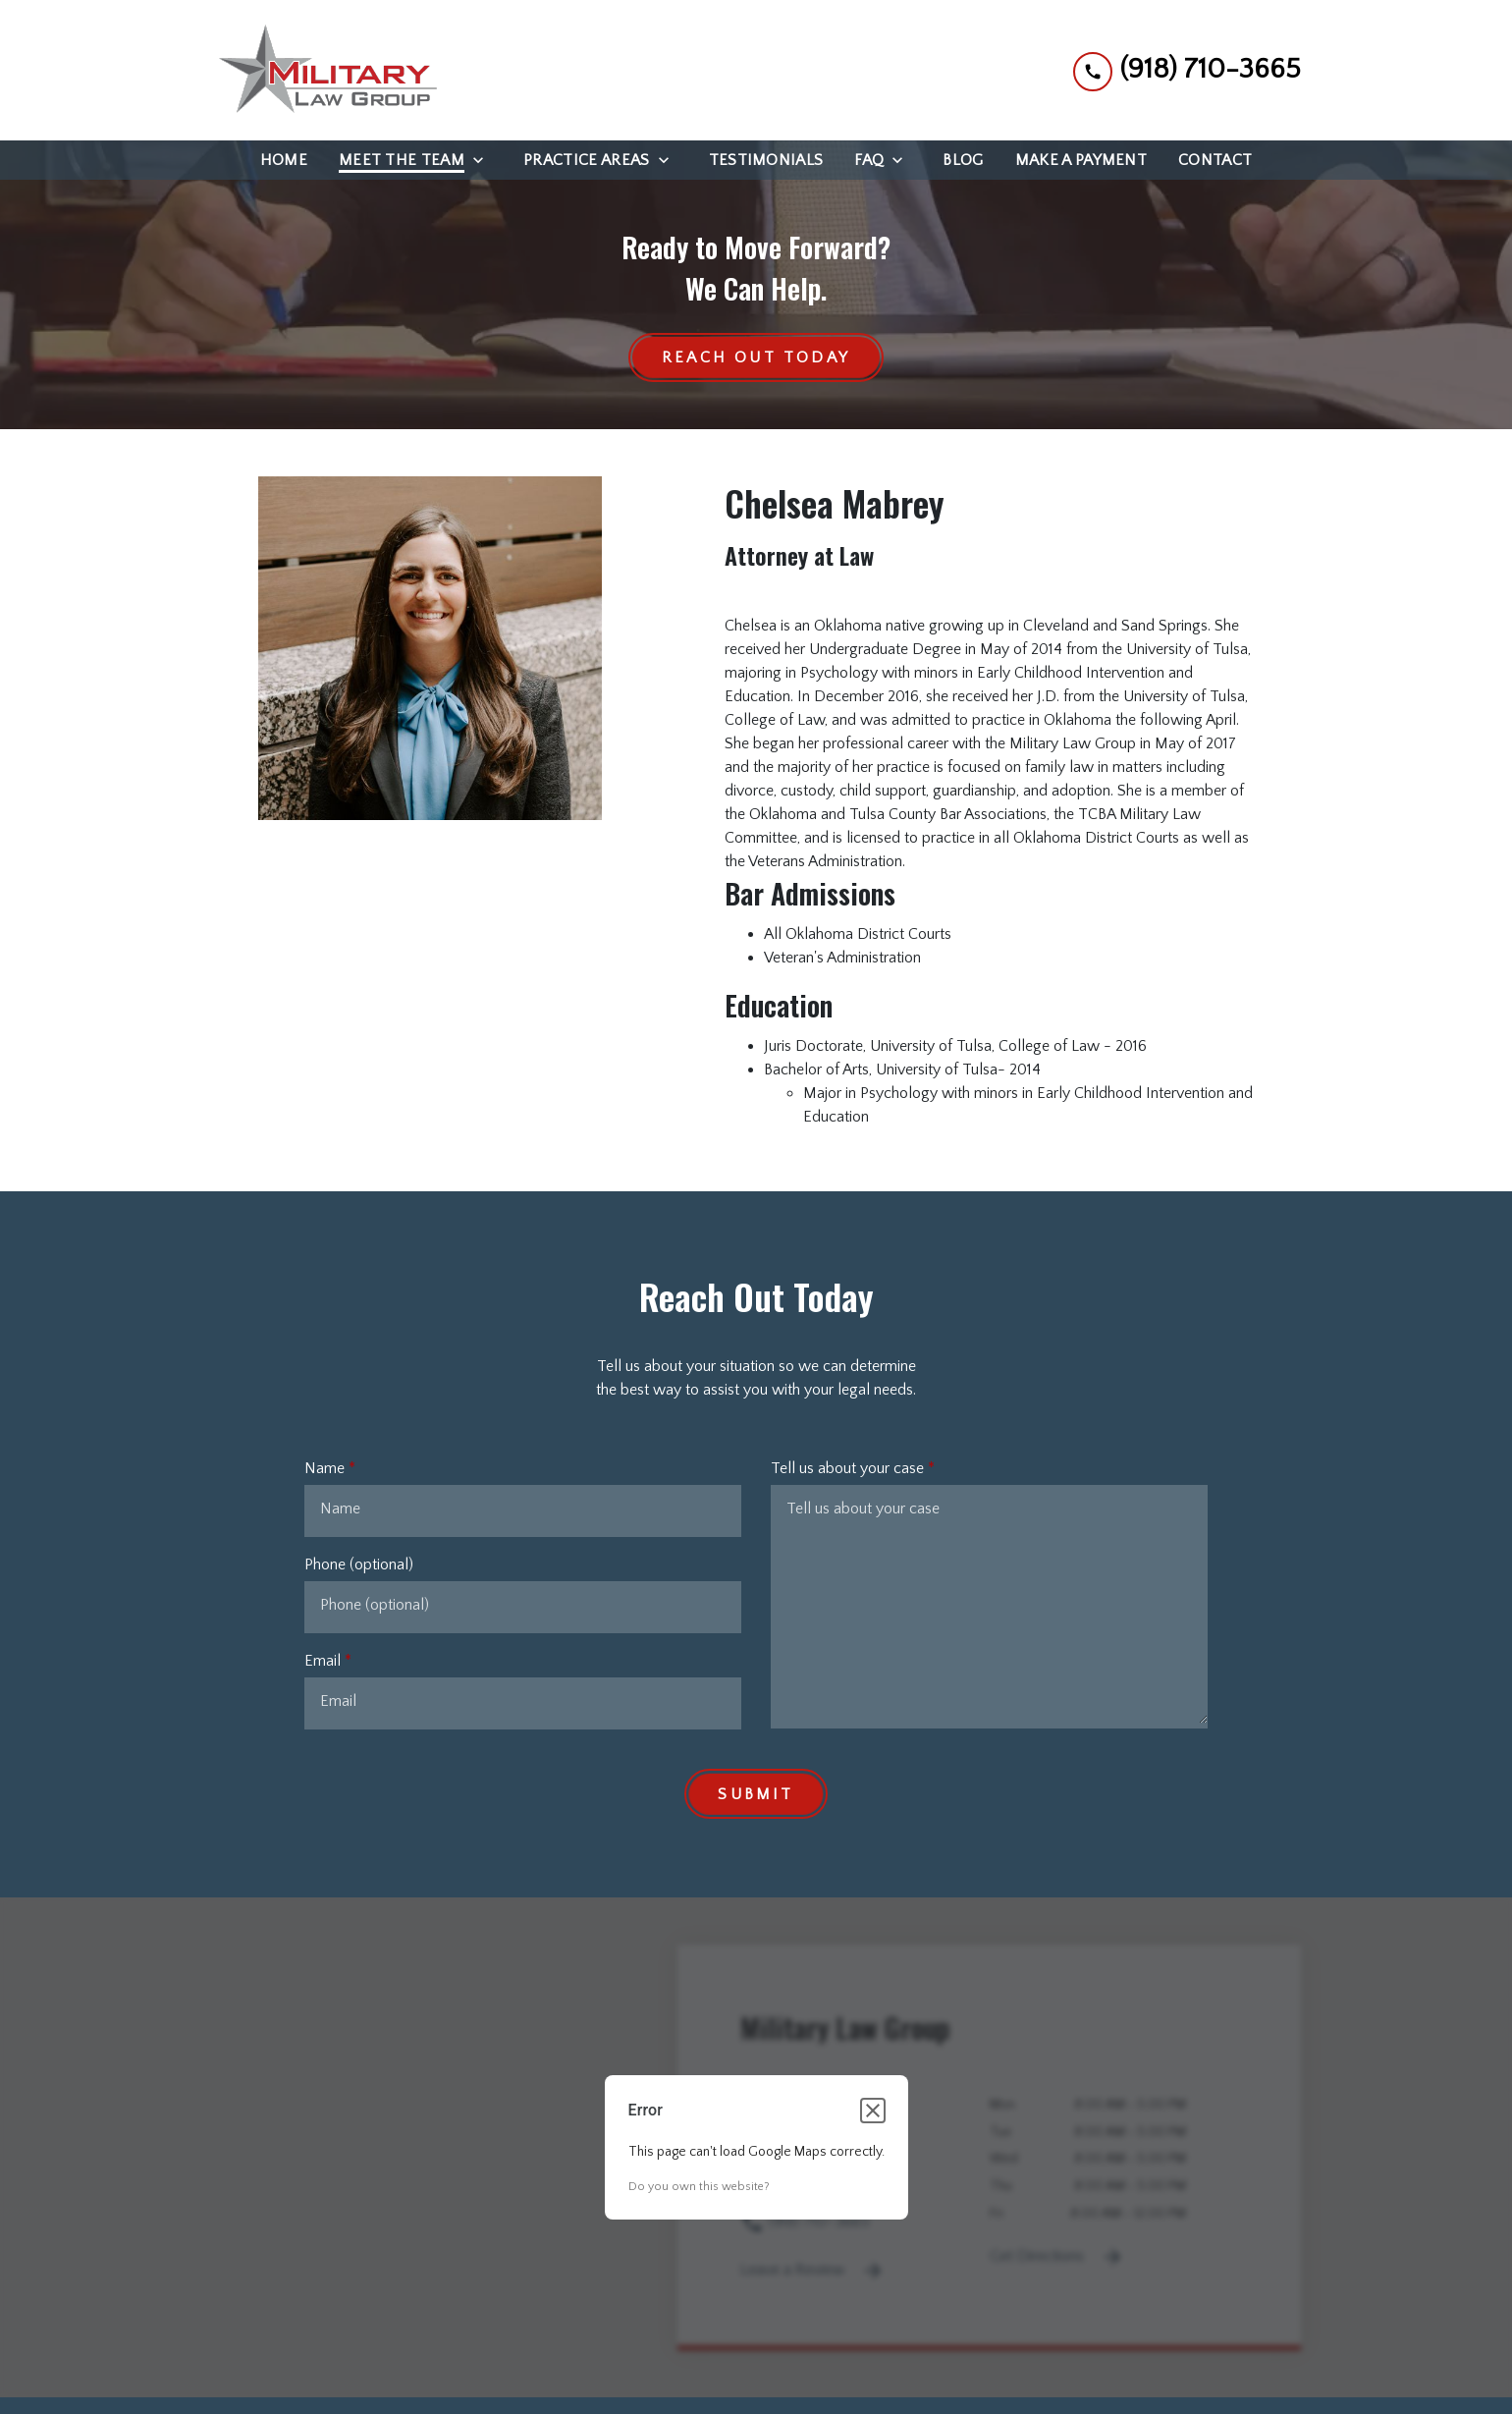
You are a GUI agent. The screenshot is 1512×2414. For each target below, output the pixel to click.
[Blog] (963, 160)
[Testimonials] (766, 160)
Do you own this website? (699, 2187)
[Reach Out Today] (756, 358)
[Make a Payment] (1081, 160)
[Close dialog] (873, 2111)
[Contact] (1215, 160)
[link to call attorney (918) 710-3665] (1187, 70)
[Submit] (755, 1794)
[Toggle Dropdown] (484, 160)
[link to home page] (324, 70)
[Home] (283, 160)
